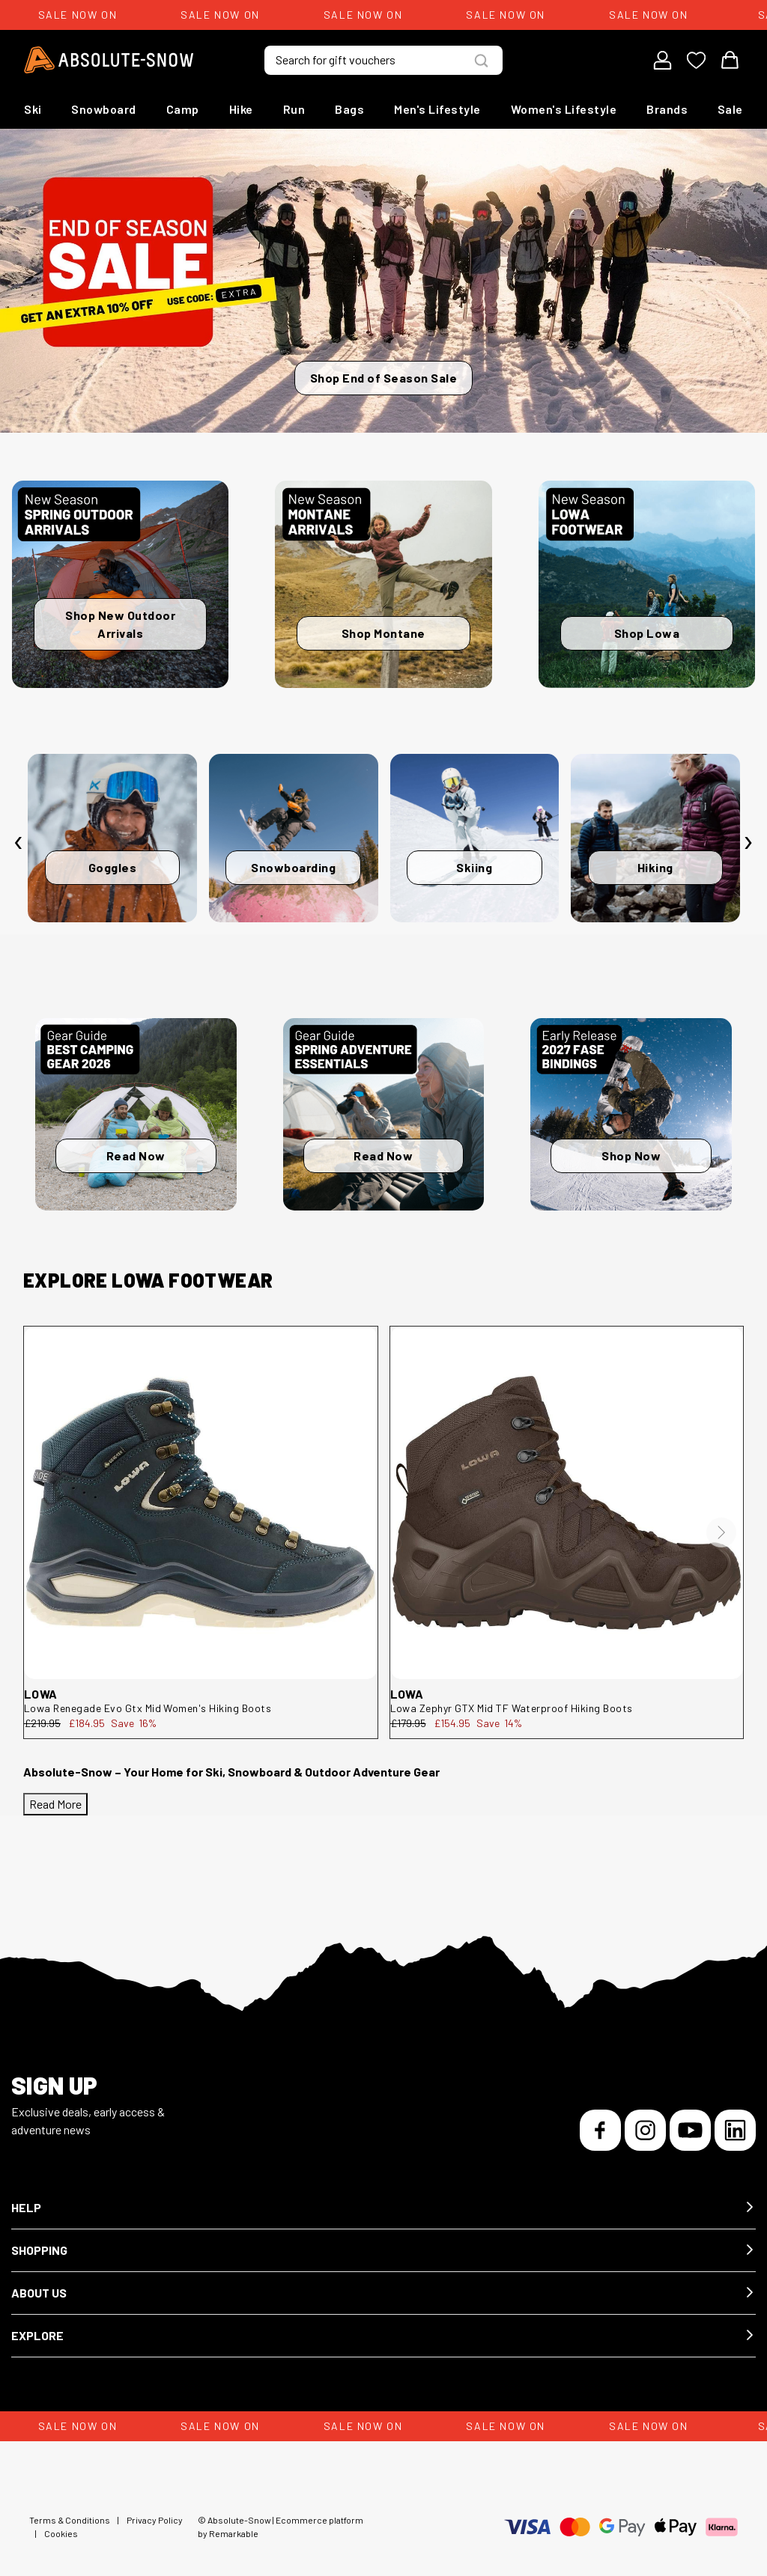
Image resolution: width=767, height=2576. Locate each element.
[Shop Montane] (383, 584)
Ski (33, 109)
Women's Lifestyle (564, 109)
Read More (55, 1804)
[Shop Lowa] (647, 584)
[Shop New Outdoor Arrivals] (120, 584)
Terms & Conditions (69, 2520)
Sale (730, 109)
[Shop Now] (631, 1114)
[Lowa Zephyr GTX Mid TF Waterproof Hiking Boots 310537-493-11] (567, 1503)
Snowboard (103, 109)
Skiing (474, 867)
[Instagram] (645, 2130)
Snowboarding (293, 867)
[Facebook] (600, 2130)
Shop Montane (383, 633)
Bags (349, 109)
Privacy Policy (155, 2520)
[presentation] (18, 842)
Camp (182, 109)
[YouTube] (690, 2130)
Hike (241, 109)
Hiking (655, 867)
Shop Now (631, 1155)
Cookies (61, 2533)
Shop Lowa (647, 633)
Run (294, 109)
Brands (667, 109)
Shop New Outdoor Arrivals (120, 624)
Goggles (112, 867)
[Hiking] (655, 838)
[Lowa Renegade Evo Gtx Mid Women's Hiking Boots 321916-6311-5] (201, 1503)
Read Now (136, 1155)
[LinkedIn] (735, 2130)
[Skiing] (475, 838)
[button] (383, 2208)
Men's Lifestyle (437, 109)
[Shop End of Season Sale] (383, 281)
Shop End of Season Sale (384, 378)
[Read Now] (136, 1114)
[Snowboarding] (293, 838)
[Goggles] (112, 838)
